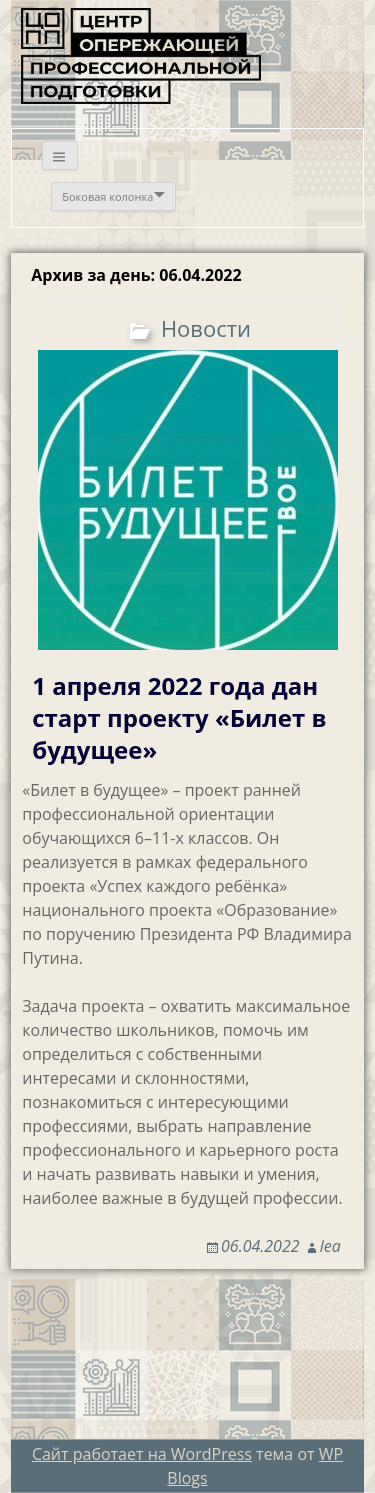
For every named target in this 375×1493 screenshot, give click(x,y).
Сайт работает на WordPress (142, 1454)
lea (330, 1246)
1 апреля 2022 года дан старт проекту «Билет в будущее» (179, 717)
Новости (206, 328)
